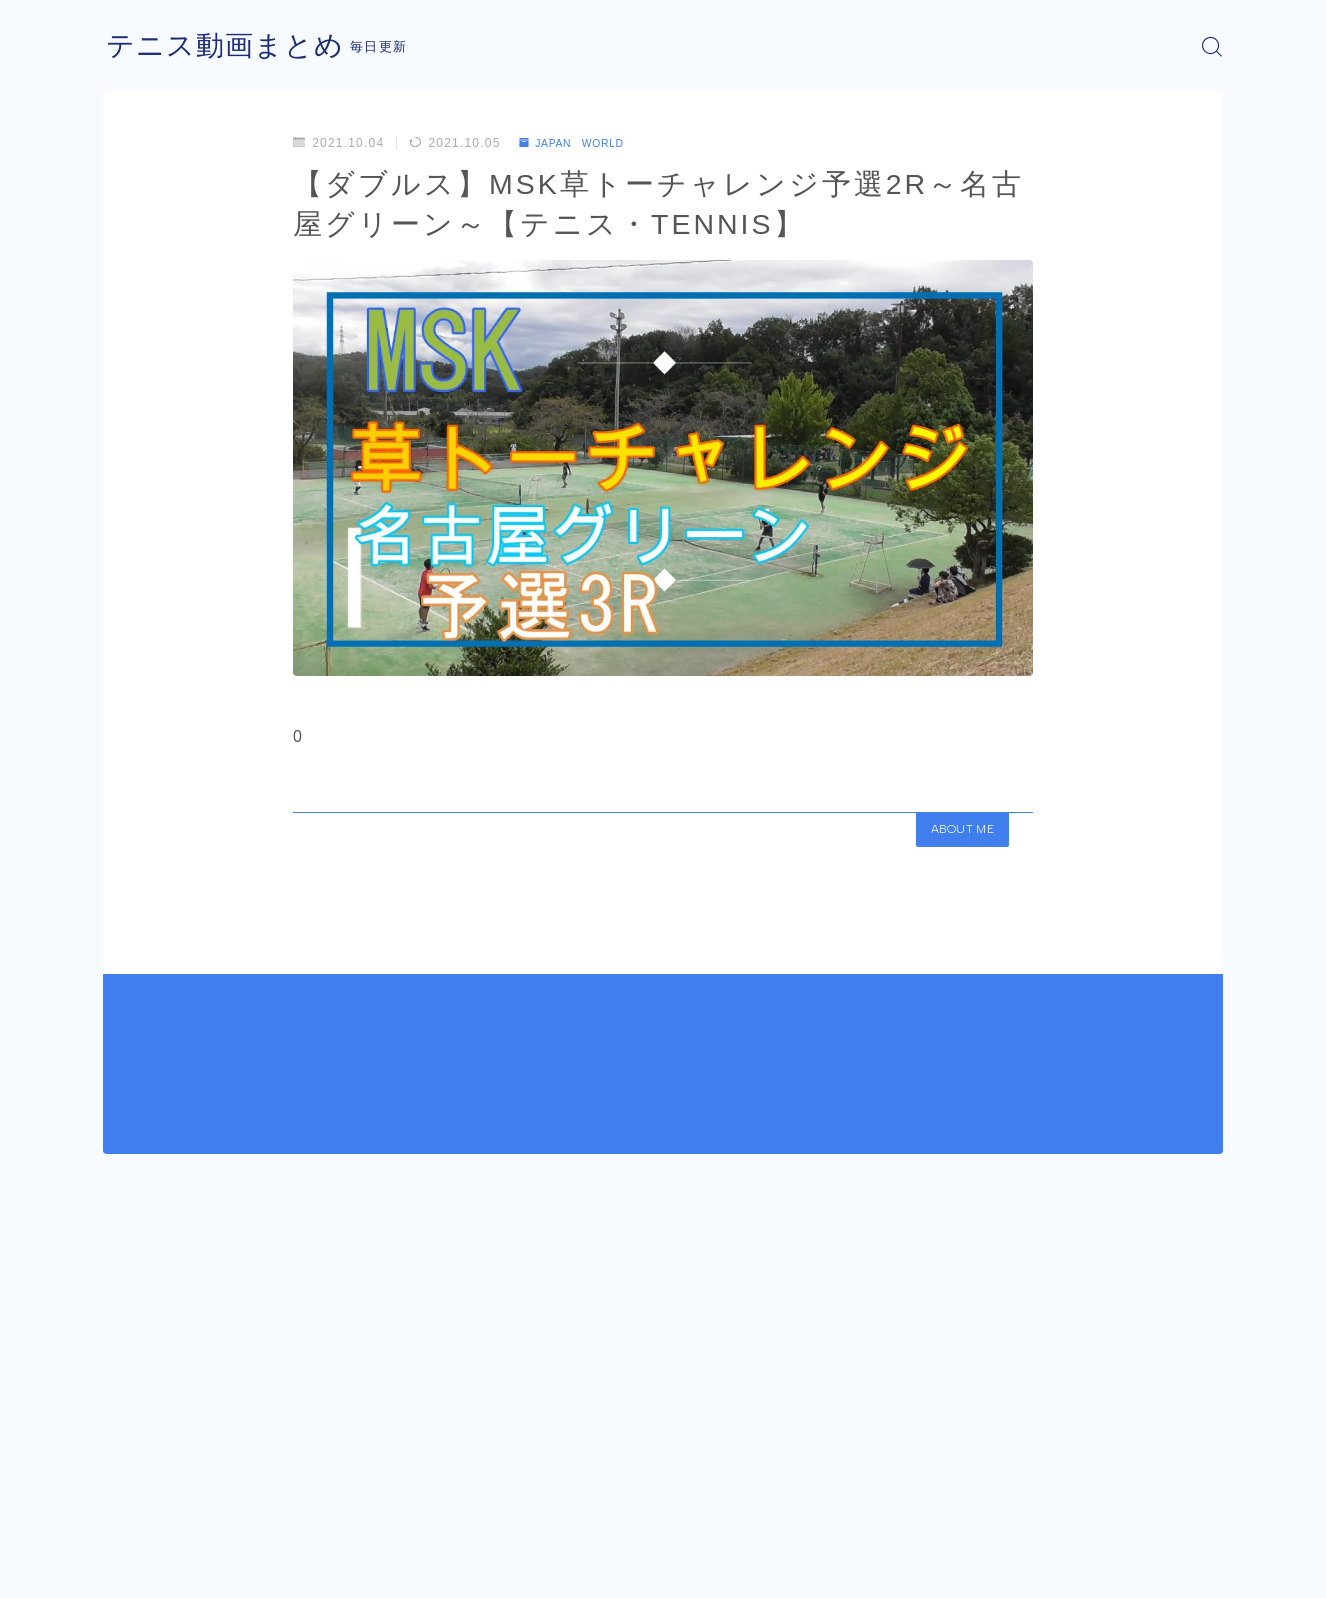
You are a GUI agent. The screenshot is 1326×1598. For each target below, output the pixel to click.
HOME (125, 1508)
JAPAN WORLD (580, 143)
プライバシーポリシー (272, 1568)
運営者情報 (136, 1568)
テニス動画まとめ (233, 46)
